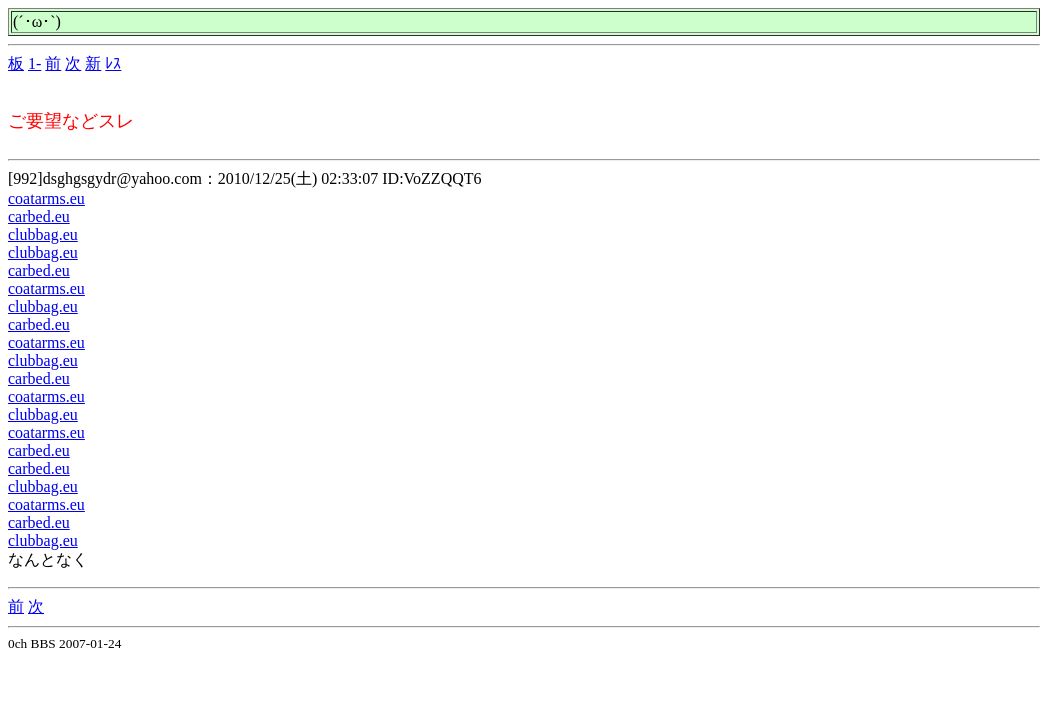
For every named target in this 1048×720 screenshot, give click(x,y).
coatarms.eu (46, 198)
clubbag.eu (43, 234)
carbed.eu (39, 216)
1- (34, 63)
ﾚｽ (113, 63)
